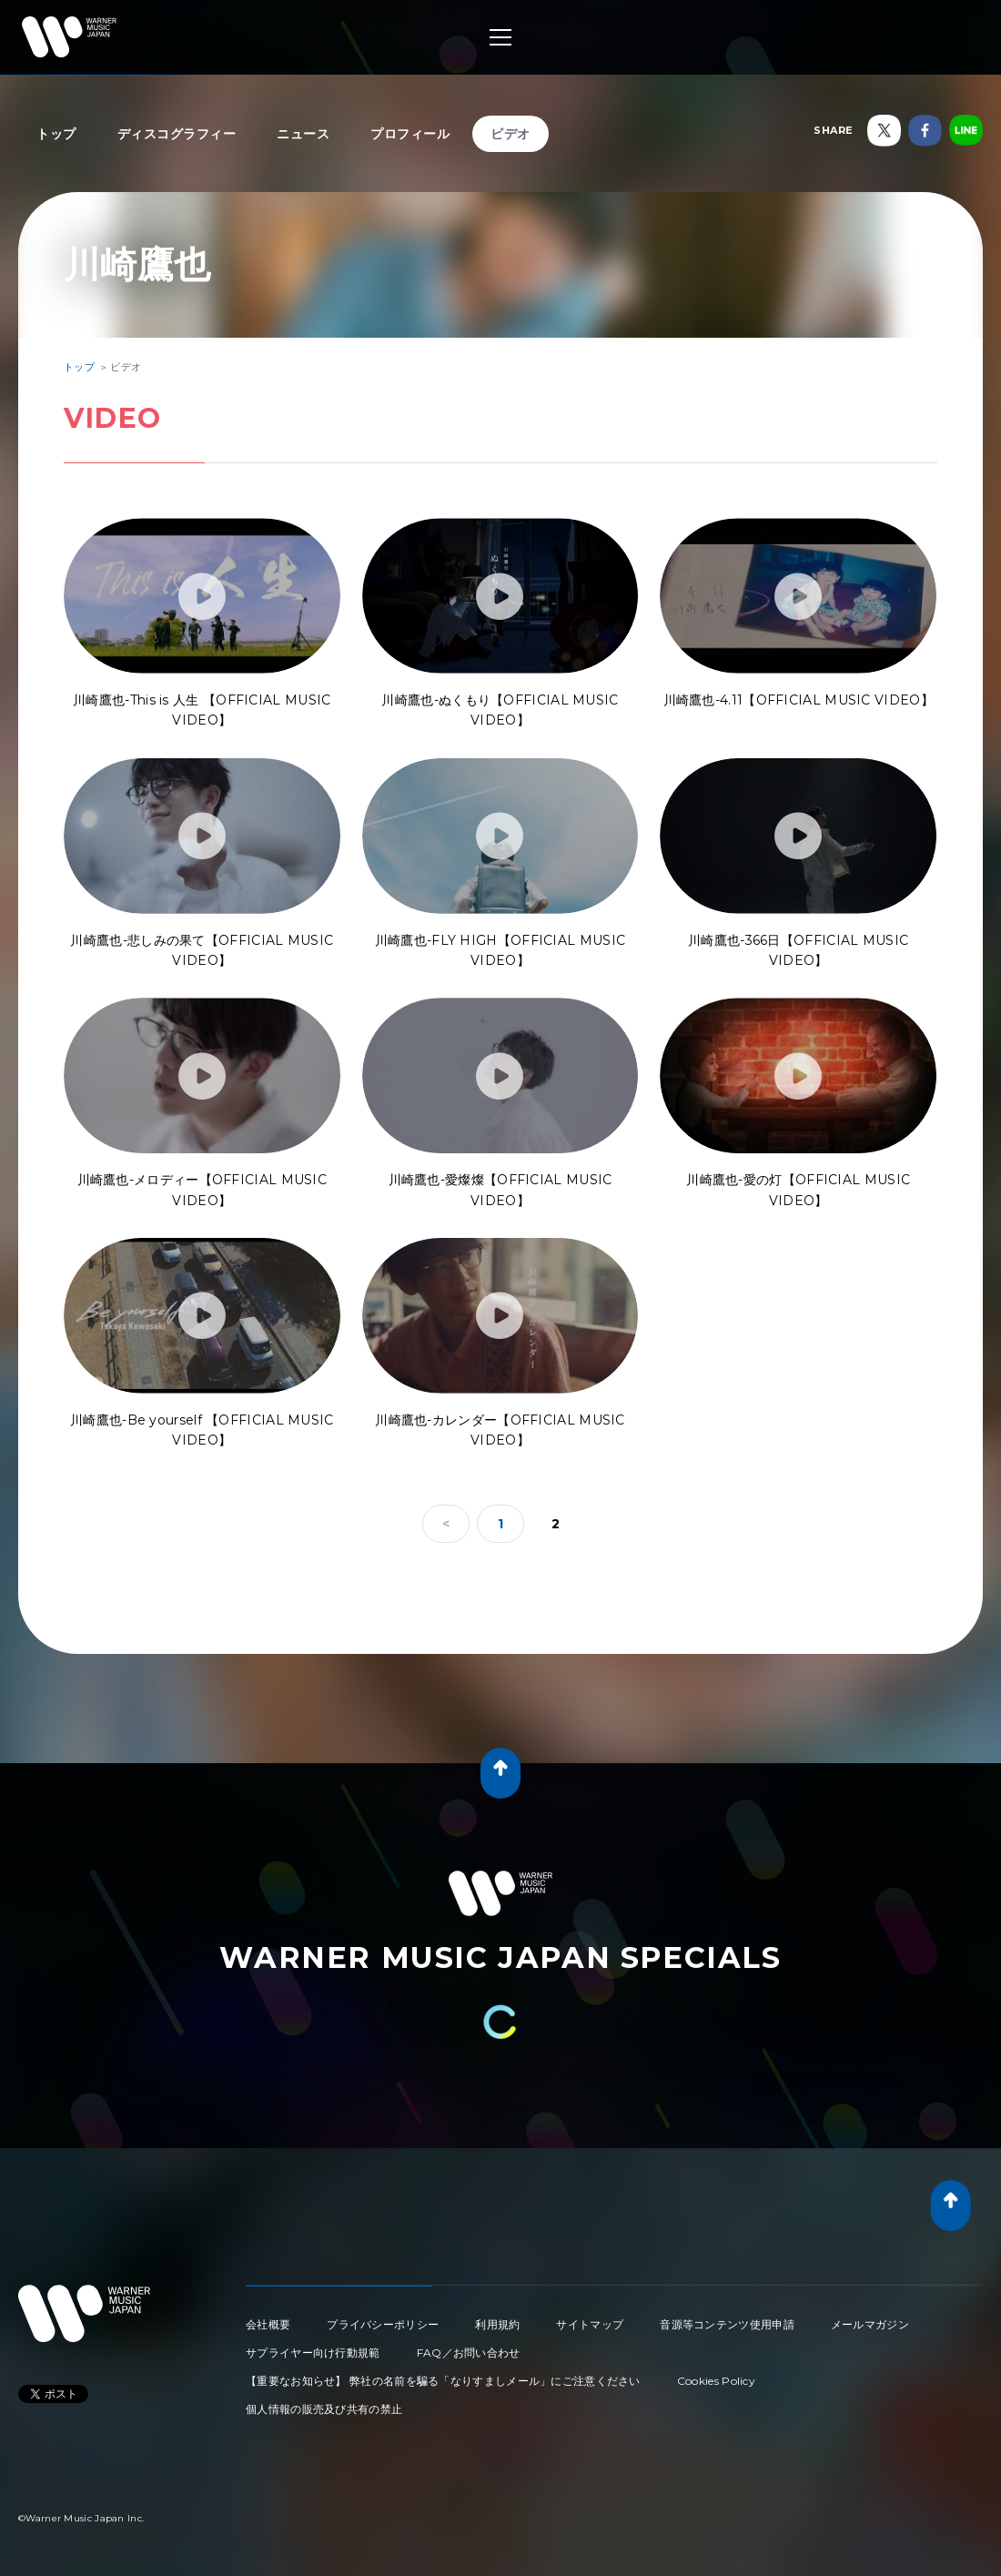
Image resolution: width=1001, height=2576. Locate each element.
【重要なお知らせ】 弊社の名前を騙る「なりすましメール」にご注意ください (443, 2381)
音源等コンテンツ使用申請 (727, 2324)
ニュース (303, 134)
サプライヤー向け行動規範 (313, 2352)
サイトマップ (589, 2324)
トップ (56, 134)
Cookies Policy (716, 2381)
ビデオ (510, 134)
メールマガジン (870, 2324)
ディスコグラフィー (177, 134)
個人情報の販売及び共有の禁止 (324, 2409)
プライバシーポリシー (383, 2324)
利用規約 (497, 2324)
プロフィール (410, 134)
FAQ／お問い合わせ (469, 2352)
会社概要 (268, 2324)
